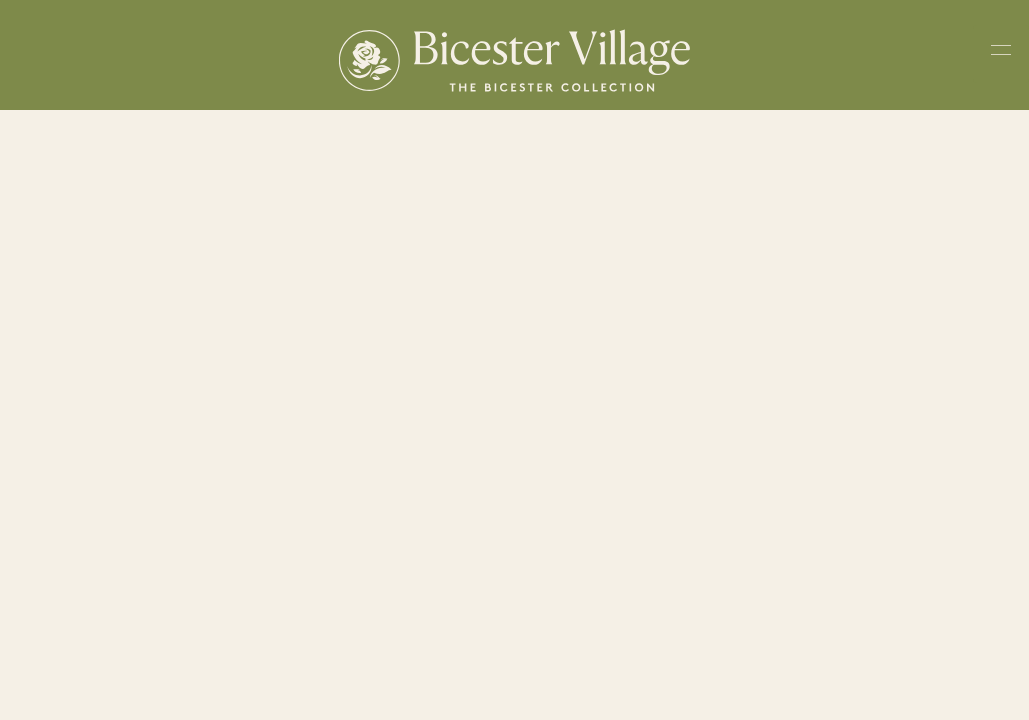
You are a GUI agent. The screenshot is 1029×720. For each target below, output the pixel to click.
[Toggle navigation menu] (1001, 54)
